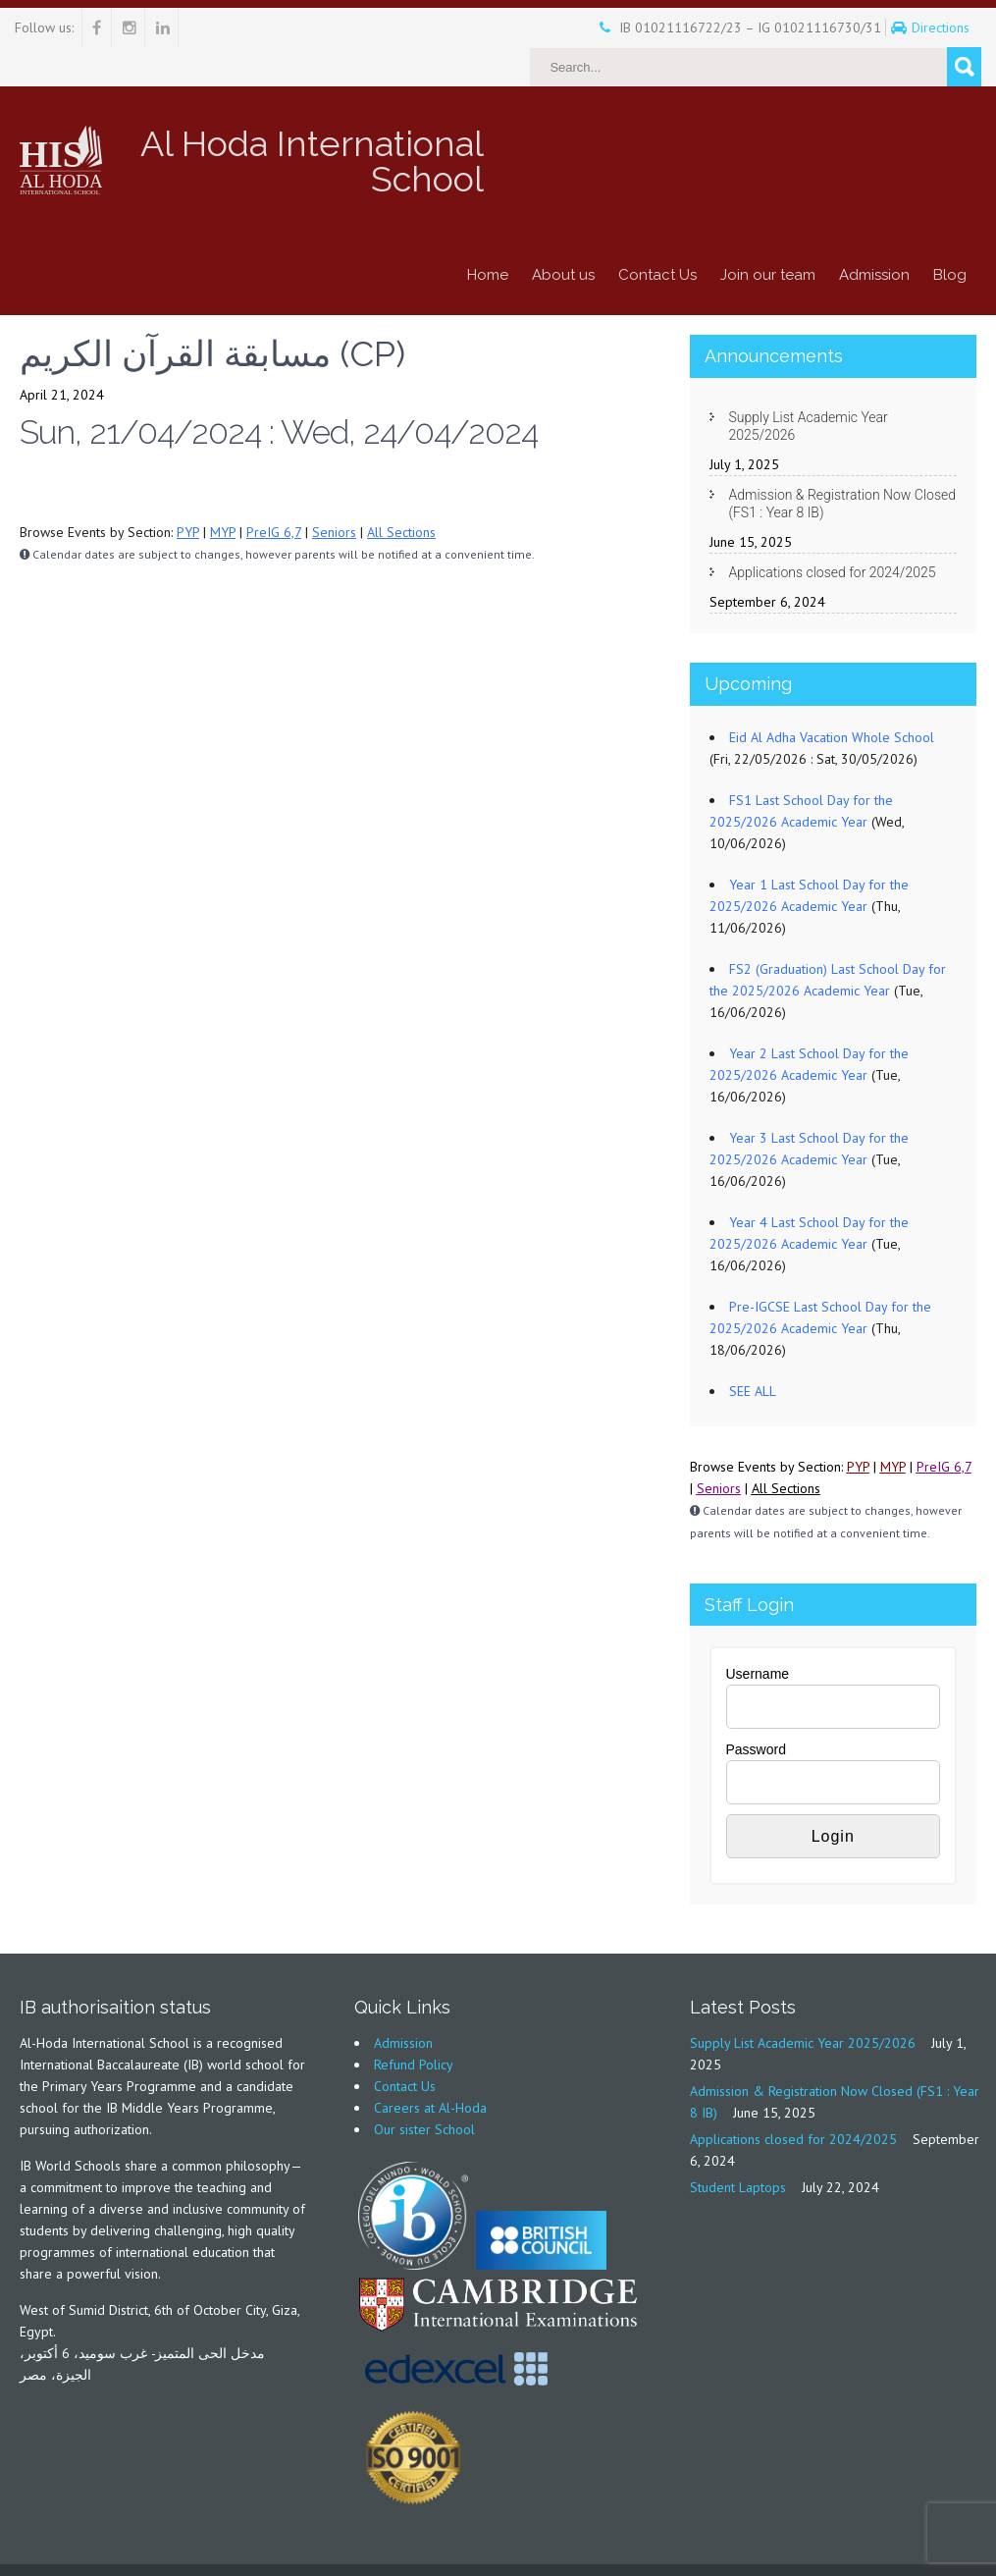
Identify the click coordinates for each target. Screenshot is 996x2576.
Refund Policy (413, 2025)
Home (487, 235)
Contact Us (657, 235)
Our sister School (424, 2090)
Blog (950, 235)
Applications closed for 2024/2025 (832, 533)
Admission (874, 235)
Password (756, 1710)
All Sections (401, 493)
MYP (223, 493)
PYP (188, 493)
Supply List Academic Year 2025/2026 (808, 386)
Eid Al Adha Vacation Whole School (831, 698)
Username (758, 1634)
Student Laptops (738, 2148)
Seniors (334, 493)
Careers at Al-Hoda (430, 2068)
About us (563, 235)
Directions (908, 27)
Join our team (767, 235)
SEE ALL (752, 1352)
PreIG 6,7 (273, 493)
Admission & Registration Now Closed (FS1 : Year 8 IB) (843, 464)
